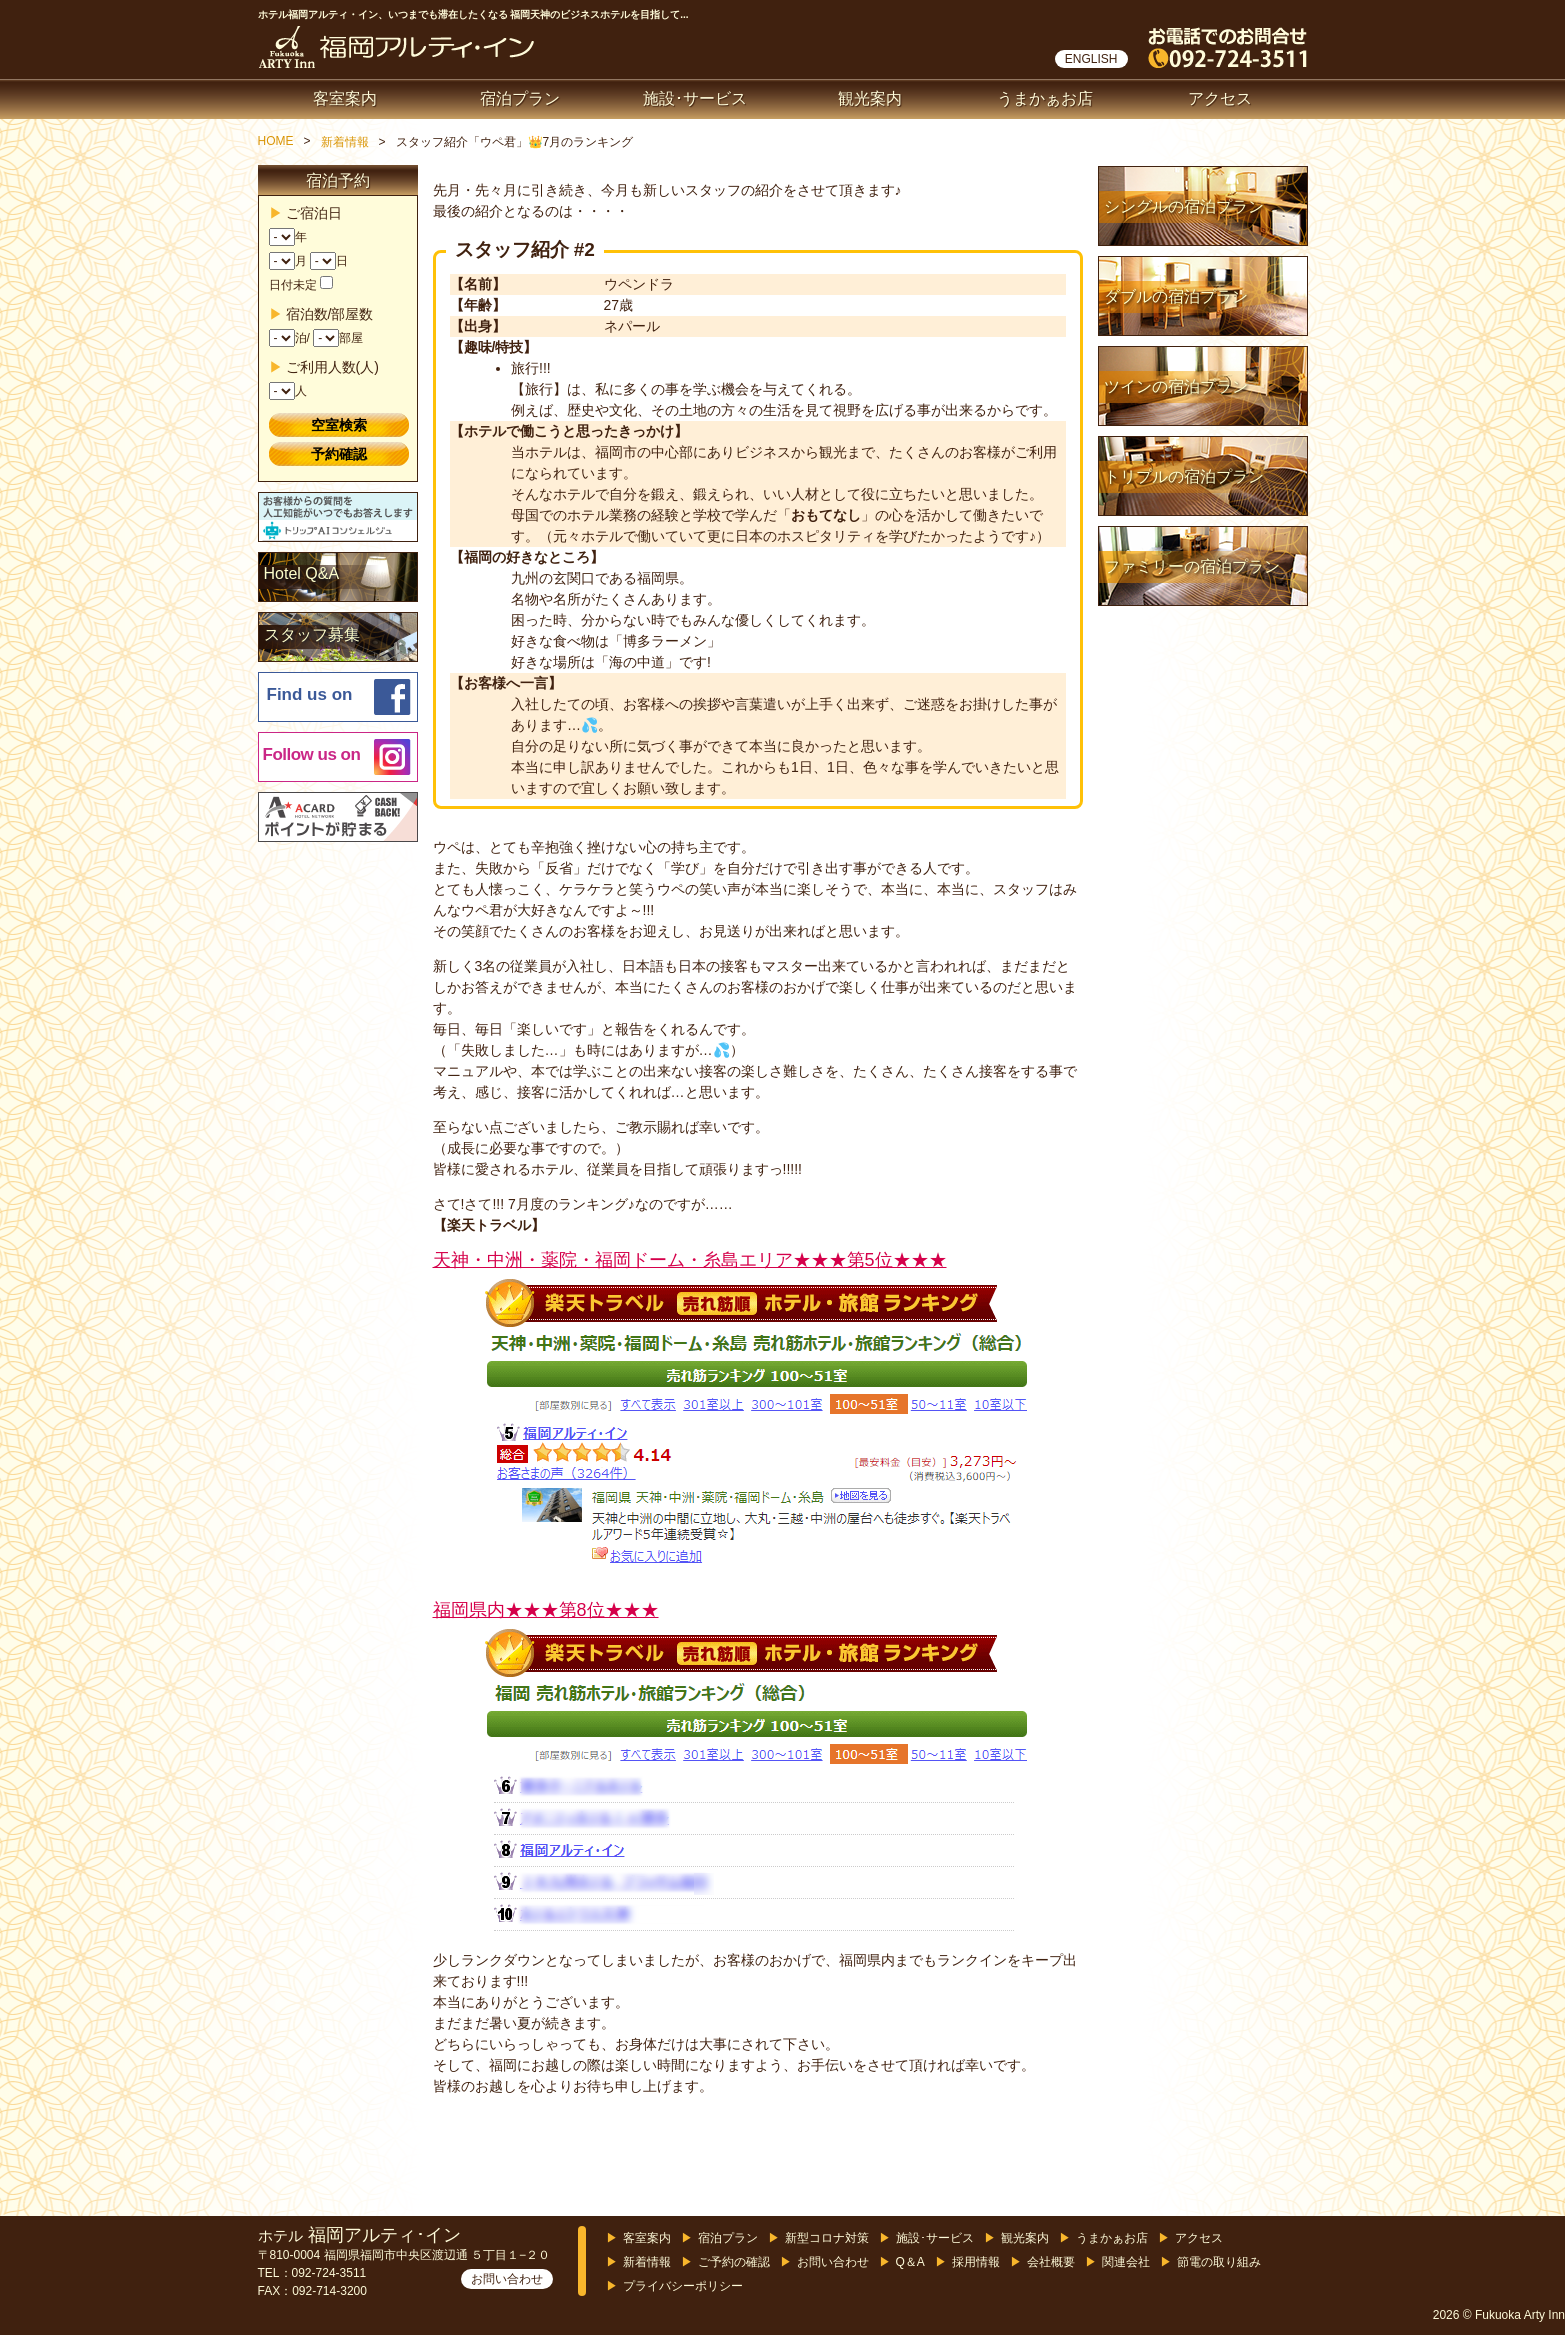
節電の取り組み (1219, 2262)
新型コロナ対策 (827, 2238)
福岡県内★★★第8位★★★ (546, 1610)
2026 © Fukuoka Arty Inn (1499, 2315)
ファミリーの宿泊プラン (1192, 566)
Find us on (310, 694)
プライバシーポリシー (683, 2286)
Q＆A (910, 2262)
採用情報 (976, 2262)
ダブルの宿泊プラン (1176, 296)
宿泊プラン (520, 98)
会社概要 (1051, 2262)
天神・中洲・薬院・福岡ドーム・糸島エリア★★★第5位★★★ (690, 1260)
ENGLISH (1091, 59)
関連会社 (1126, 2262)
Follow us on (312, 754)
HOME (276, 141)
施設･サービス (695, 98)
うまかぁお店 (1045, 98)
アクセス (1220, 98)
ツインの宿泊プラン (1176, 386)
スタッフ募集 (312, 634)
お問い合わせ (507, 2279)
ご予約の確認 (734, 2262)
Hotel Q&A (302, 573)
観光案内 (870, 98)
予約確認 (339, 454)
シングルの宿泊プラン (1184, 206)
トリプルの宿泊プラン (1184, 476)
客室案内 (345, 98)
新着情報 (345, 142)
